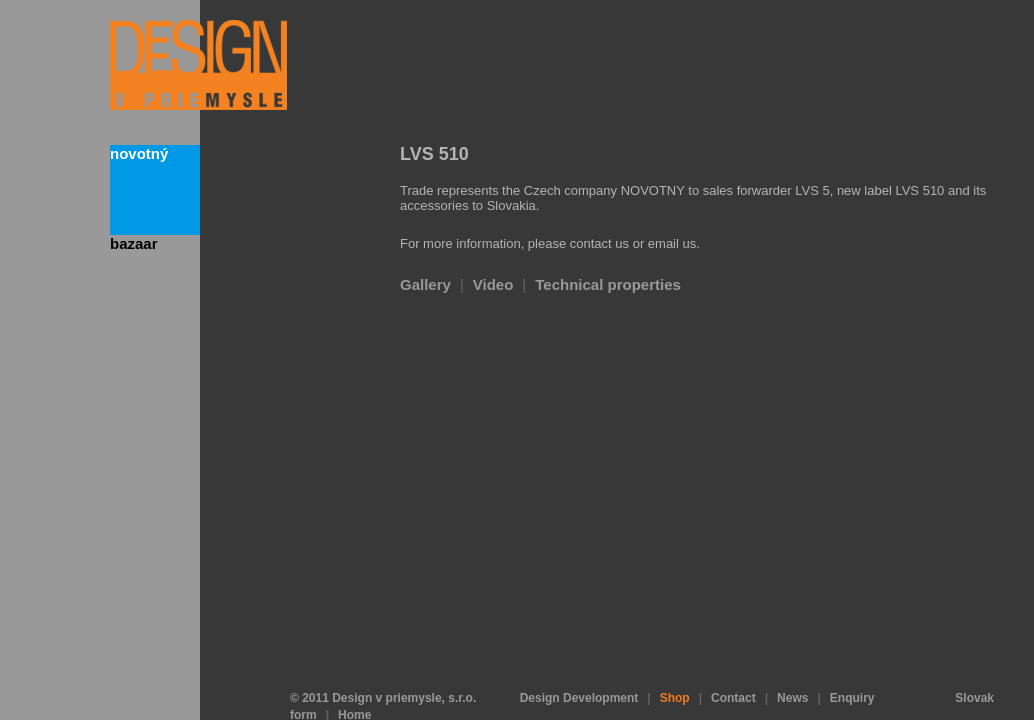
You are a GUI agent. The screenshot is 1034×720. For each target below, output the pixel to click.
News (792, 663)
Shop (675, 663)
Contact (733, 663)
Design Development (579, 663)
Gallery (425, 284)
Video (493, 284)
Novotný (139, 153)
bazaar (134, 243)
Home (354, 680)
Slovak (974, 663)
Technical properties (608, 284)
